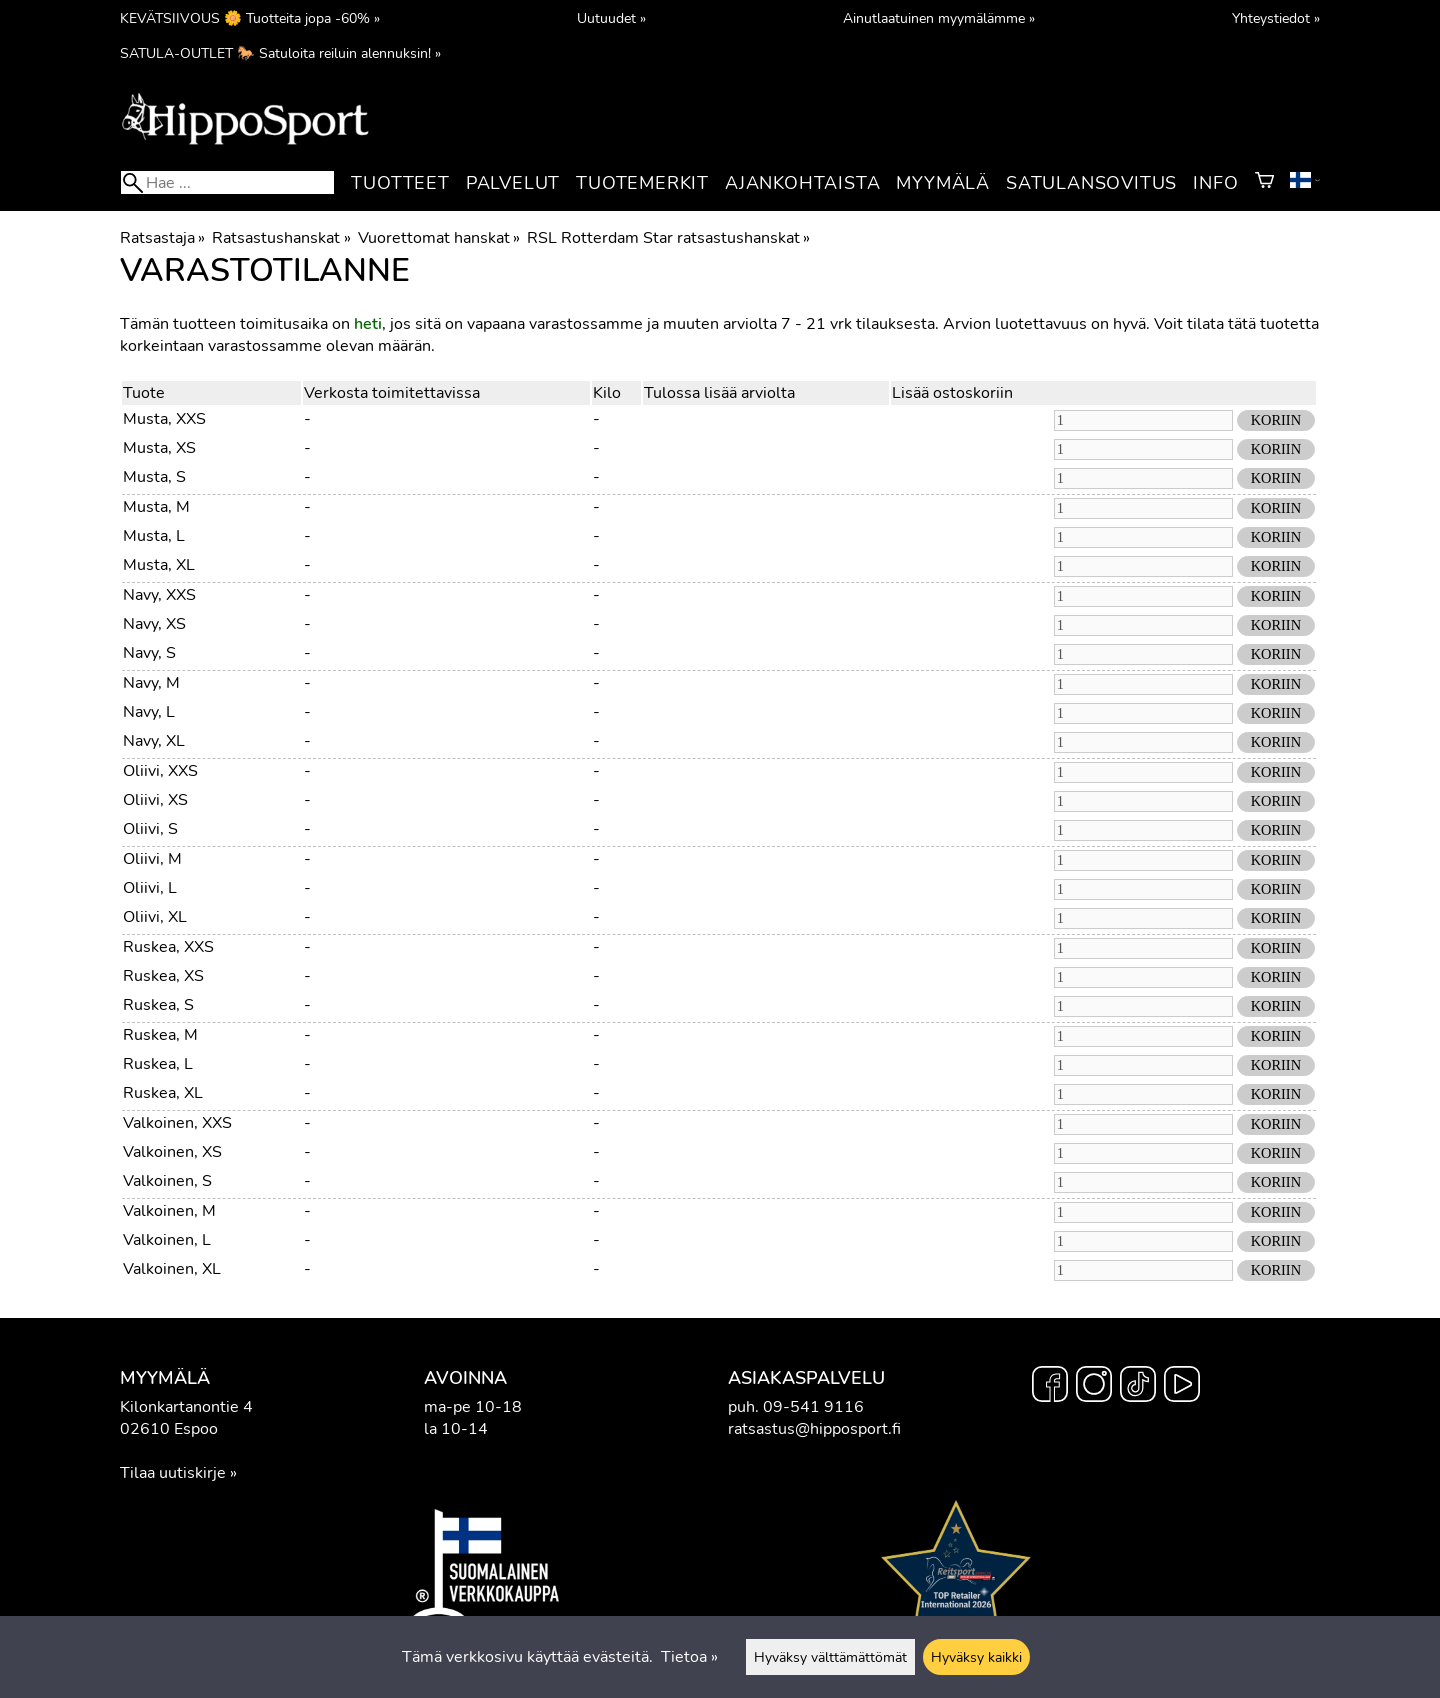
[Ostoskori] (1264, 183)
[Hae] (227, 182)
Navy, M (151, 683)
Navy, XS (154, 624)
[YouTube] (1182, 1387)
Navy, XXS (159, 595)
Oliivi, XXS (160, 771)
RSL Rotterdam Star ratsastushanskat (668, 238)
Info (1215, 183)
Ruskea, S (158, 1005)
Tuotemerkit (642, 183)
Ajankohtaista (802, 183)
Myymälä (943, 183)
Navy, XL (154, 741)
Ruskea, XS (163, 976)
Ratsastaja (162, 238)
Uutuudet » (611, 18)
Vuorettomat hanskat (439, 238)
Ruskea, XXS (168, 947)
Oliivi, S (150, 829)
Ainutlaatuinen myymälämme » (939, 18)
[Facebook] (1050, 1387)
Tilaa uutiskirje (173, 1473)
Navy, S (149, 653)
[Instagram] (1094, 1387)
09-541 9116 (813, 1407)
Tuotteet (400, 183)
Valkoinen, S (167, 1181)
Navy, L (149, 712)
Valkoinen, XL (172, 1269)
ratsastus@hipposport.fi (814, 1429)
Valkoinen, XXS (177, 1123)
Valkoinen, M (169, 1211)
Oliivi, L (150, 888)
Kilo (607, 393)
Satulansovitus (1091, 183)
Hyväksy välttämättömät (830, 1657)
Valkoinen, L (167, 1240)
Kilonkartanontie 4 (186, 1407)
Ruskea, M (160, 1035)
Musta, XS (159, 448)
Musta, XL (159, 565)
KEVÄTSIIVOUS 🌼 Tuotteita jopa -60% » (250, 18)
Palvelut (513, 183)
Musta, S (154, 477)
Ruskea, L (158, 1064)
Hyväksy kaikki (976, 1657)
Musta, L (154, 536)
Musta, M (156, 507)
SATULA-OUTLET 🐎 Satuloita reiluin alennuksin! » (280, 53)
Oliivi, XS (155, 800)
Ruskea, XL (163, 1093)
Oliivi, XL (155, 917)
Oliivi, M (152, 859)
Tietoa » (689, 1657)
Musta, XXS (164, 419)
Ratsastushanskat (281, 238)
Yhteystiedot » (1276, 18)
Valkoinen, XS (172, 1152)
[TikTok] (1138, 1387)
